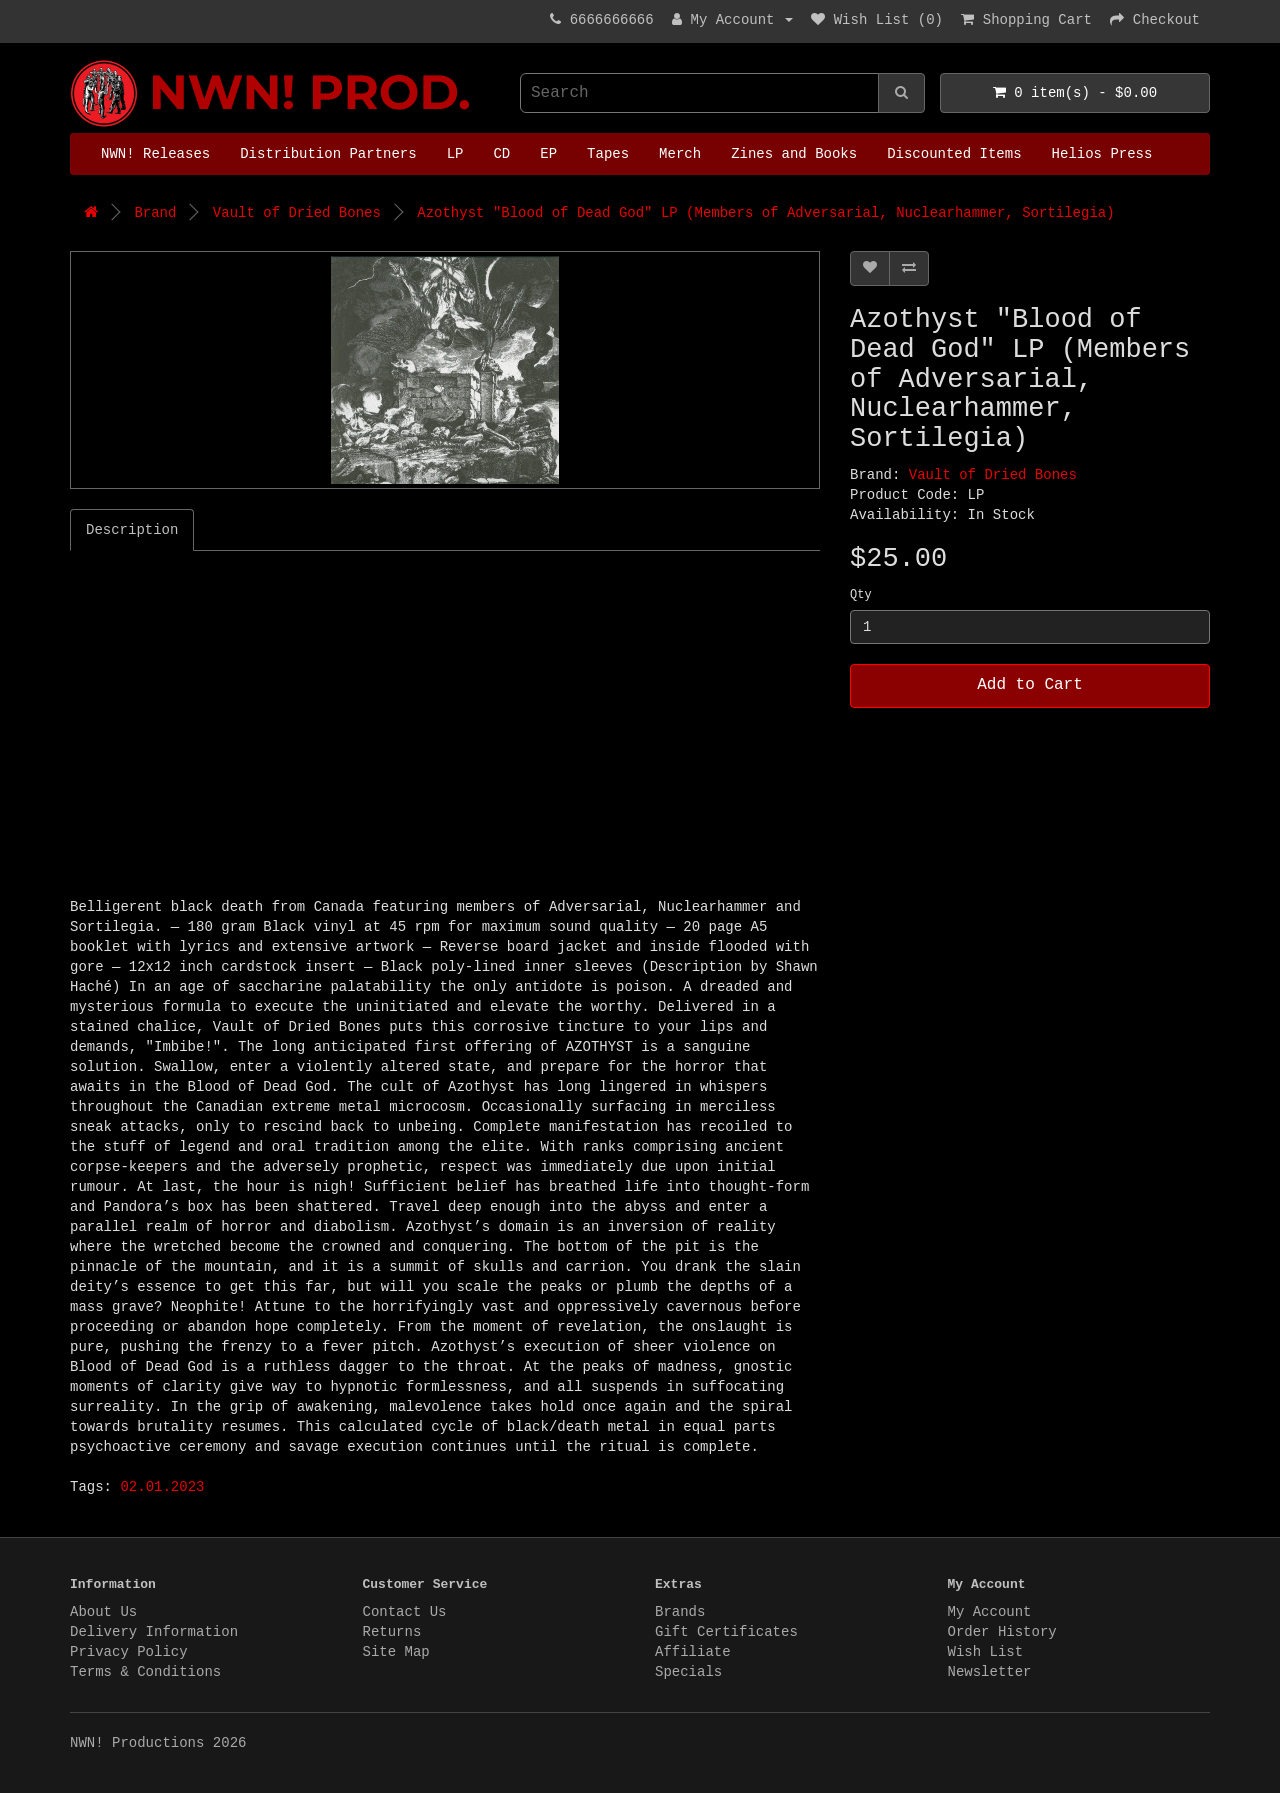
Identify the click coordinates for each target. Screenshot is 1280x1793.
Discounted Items (954, 154)
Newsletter (990, 1672)
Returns (392, 1632)
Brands (680, 1612)
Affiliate (693, 1652)
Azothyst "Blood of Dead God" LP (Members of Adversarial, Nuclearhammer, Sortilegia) (765, 213)
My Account (990, 1612)
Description (132, 530)
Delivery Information (154, 1632)
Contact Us (405, 1612)
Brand (155, 213)
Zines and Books (794, 154)
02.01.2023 (162, 1487)
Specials (688, 1672)
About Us (103, 1612)
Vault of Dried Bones (297, 213)
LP (455, 154)
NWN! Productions (75, 60)
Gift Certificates (726, 1632)
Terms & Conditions (145, 1672)
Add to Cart (1030, 685)
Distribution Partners (328, 154)
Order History (1002, 1632)
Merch (680, 154)
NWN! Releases (155, 154)
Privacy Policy (129, 1652)
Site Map (396, 1652)
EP (548, 154)
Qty (861, 595)
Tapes (608, 154)
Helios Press (1102, 154)
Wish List (986, 1652)
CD (501, 154)
